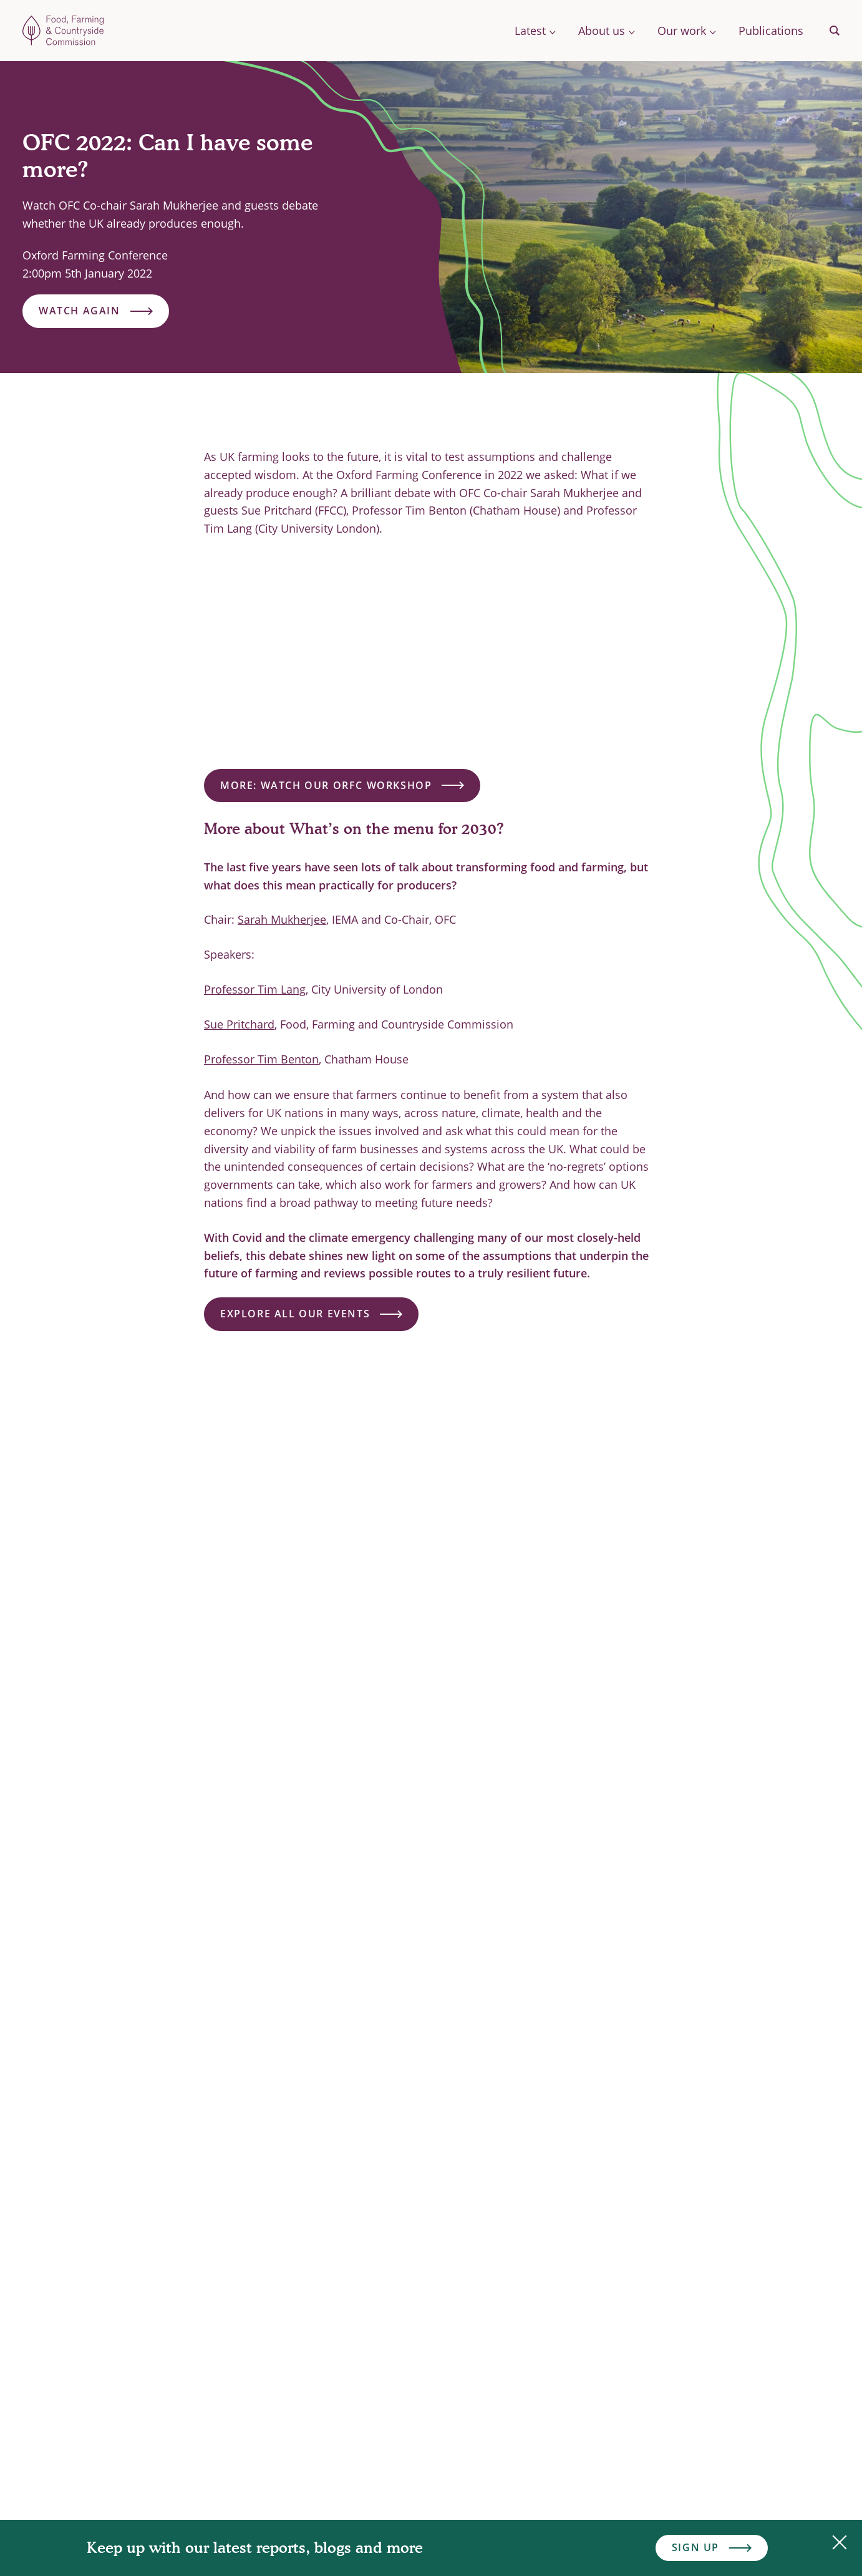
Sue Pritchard (239, 1024)
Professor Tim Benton (261, 1059)
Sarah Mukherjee (282, 919)
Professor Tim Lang (255, 989)
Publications (771, 30)
